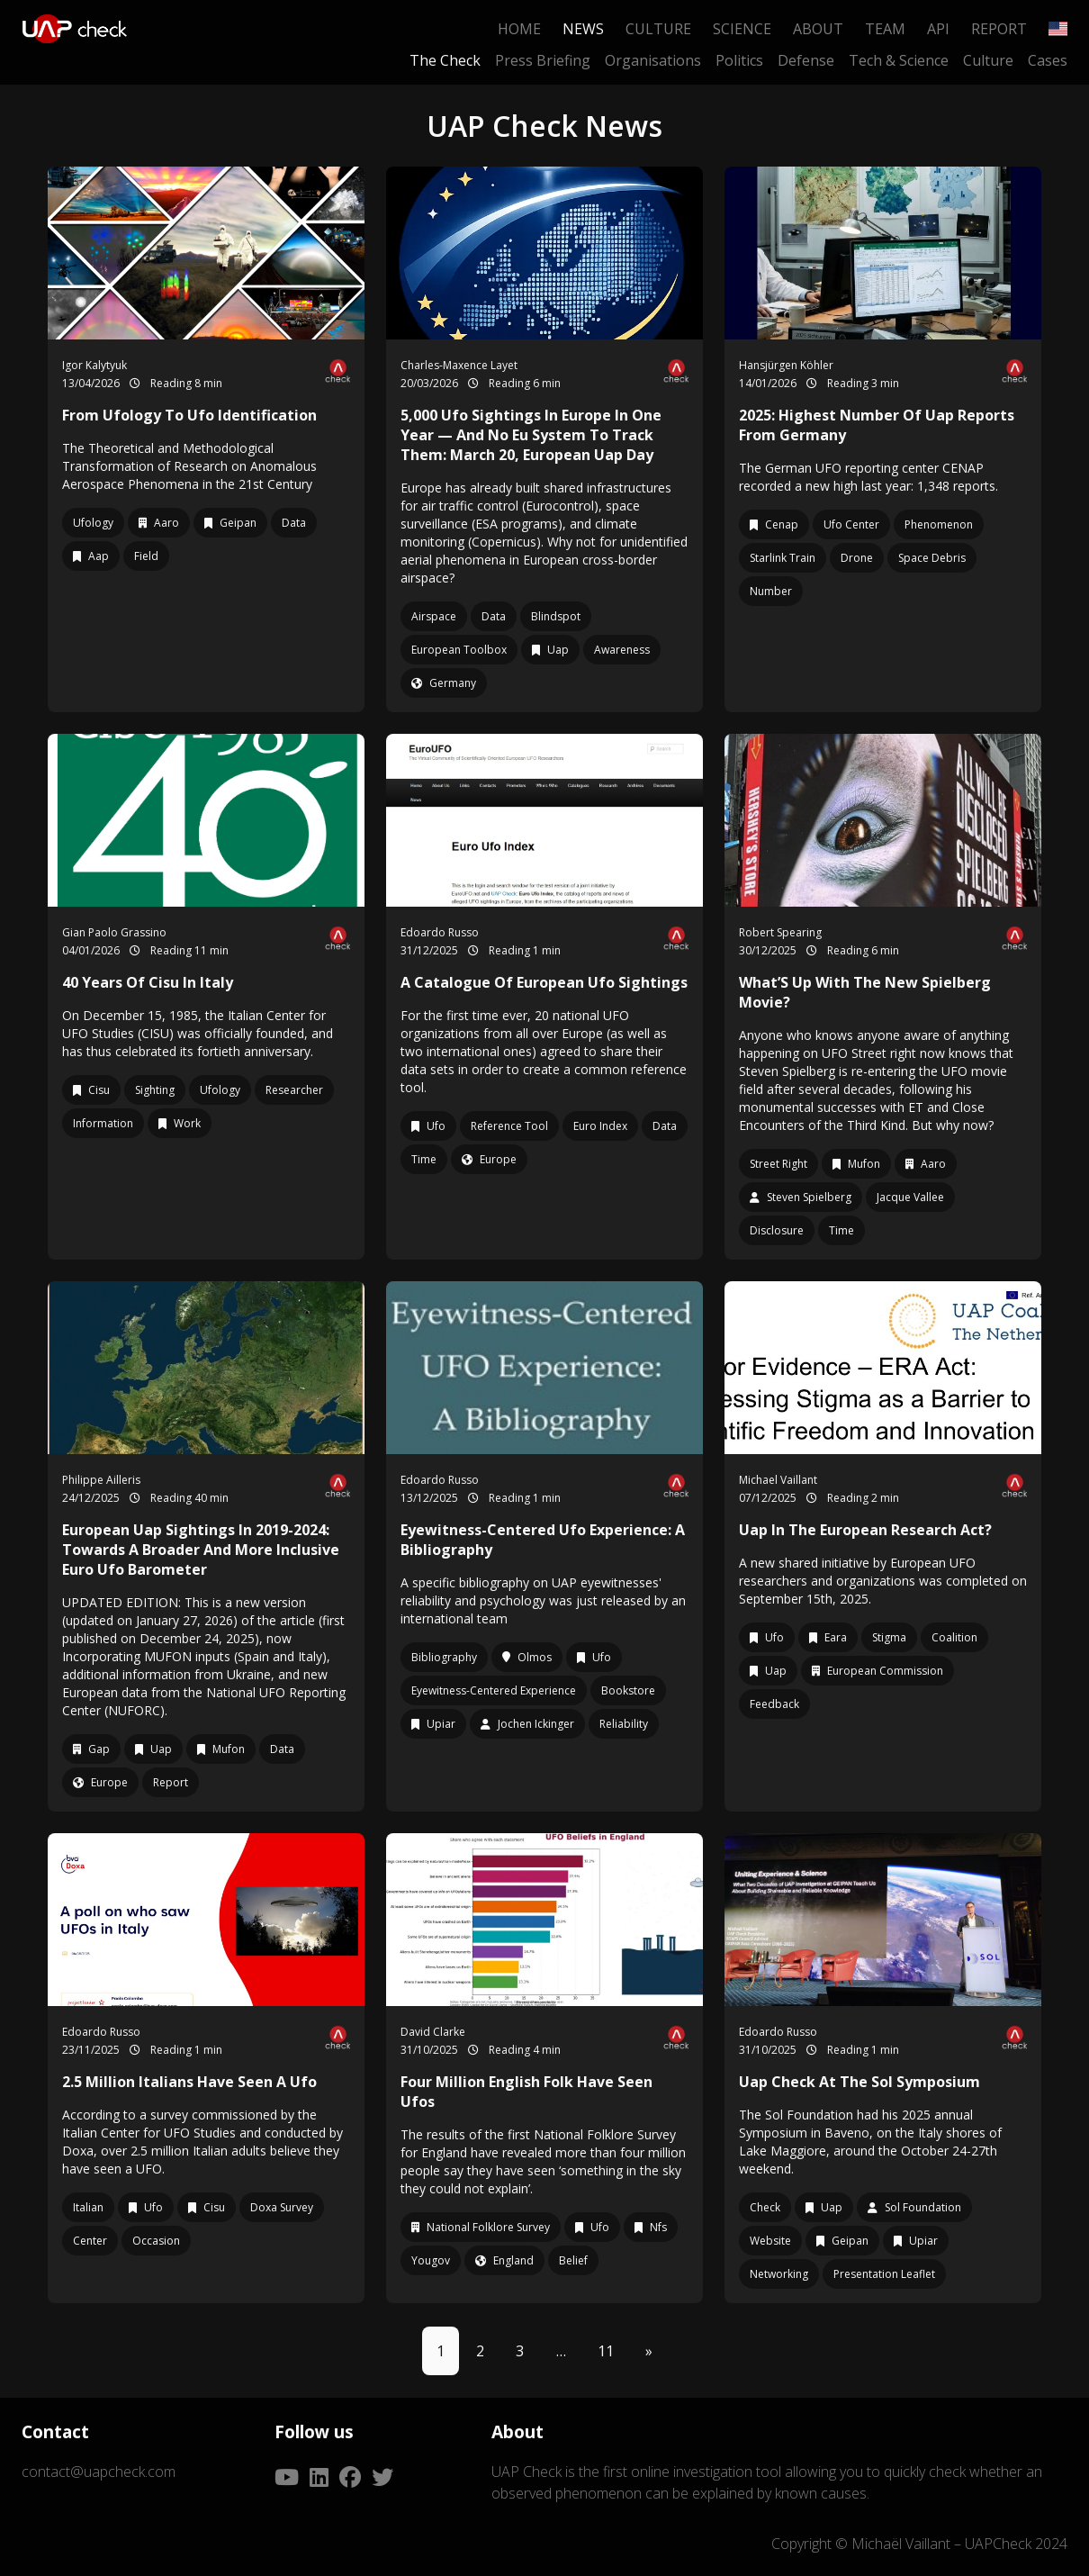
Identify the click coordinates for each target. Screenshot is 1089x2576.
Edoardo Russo (439, 932)
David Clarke (432, 2031)
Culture (658, 29)
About (818, 29)
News (583, 29)
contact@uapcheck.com (99, 2471)
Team (885, 29)
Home (519, 29)
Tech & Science (899, 60)
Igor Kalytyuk (94, 365)
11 (606, 2351)
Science (742, 29)
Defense (806, 60)
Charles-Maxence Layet (459, 365)
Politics (739, 60)
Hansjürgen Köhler (786, 365)
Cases (1047, 60)
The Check (445, 60)
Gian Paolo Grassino (114, 932)
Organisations (653, 60)
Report (999, 29)
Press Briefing (542, 60)
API (938, 29)
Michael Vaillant (778, 1479)
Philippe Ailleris (101, 1479)
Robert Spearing (780, 932)
